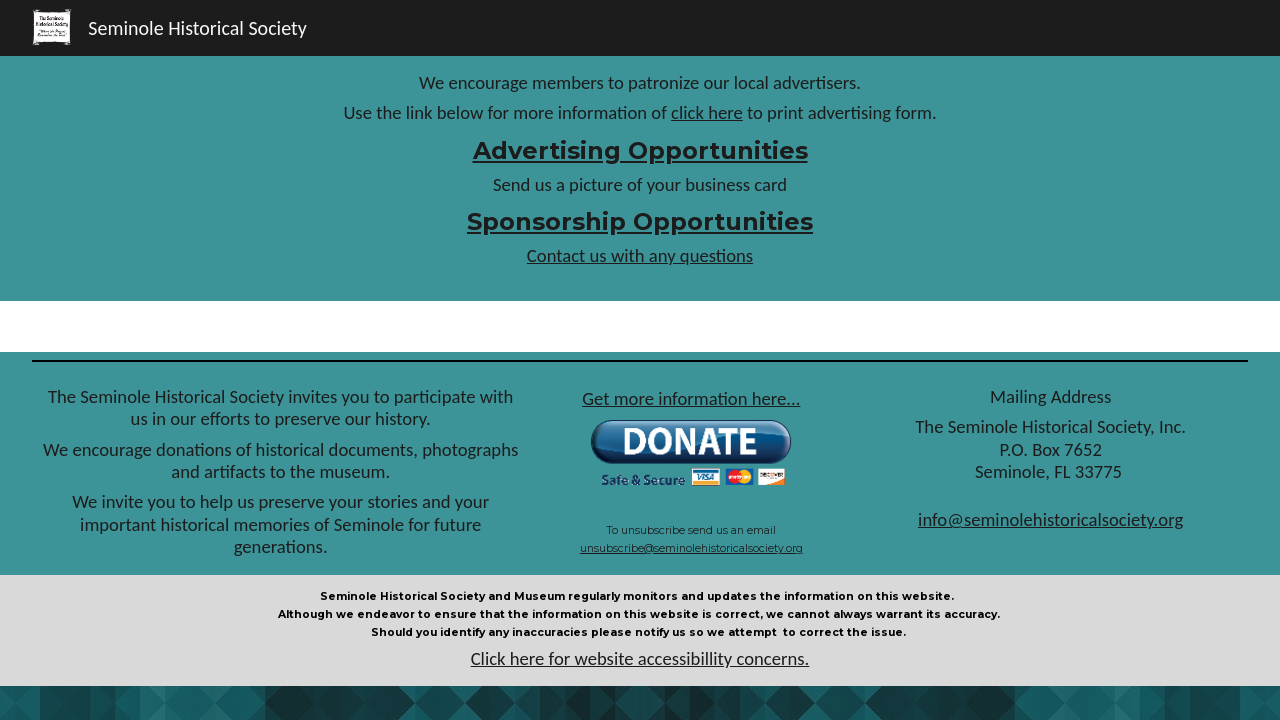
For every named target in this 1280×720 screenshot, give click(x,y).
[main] (640, 178)
